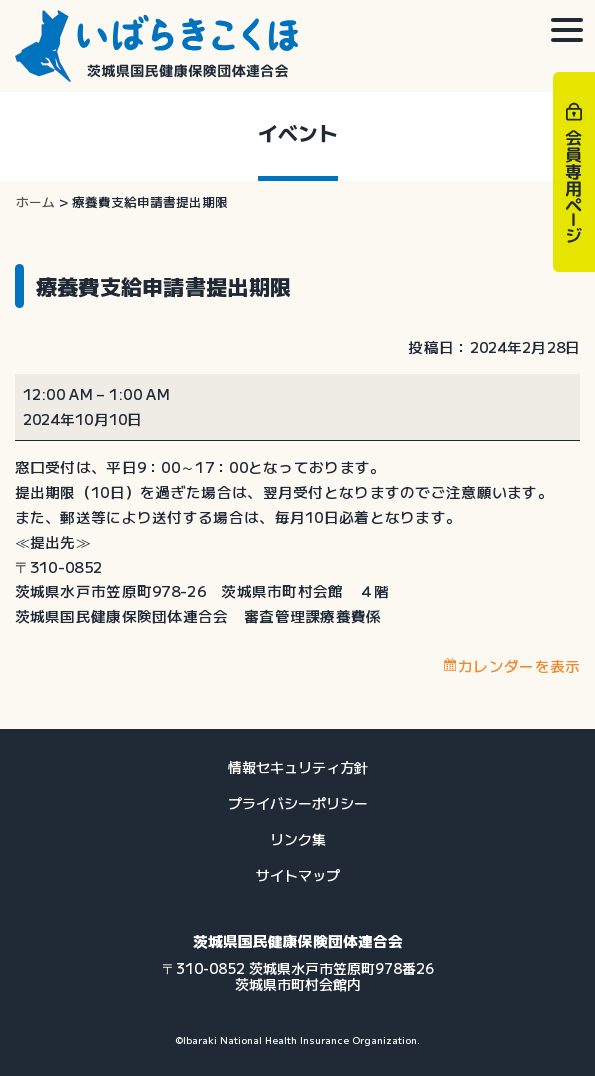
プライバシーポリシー (298, 803)
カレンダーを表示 (519, 665)
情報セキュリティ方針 (298, 767)
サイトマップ (298, 875)
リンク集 (298, 839)
